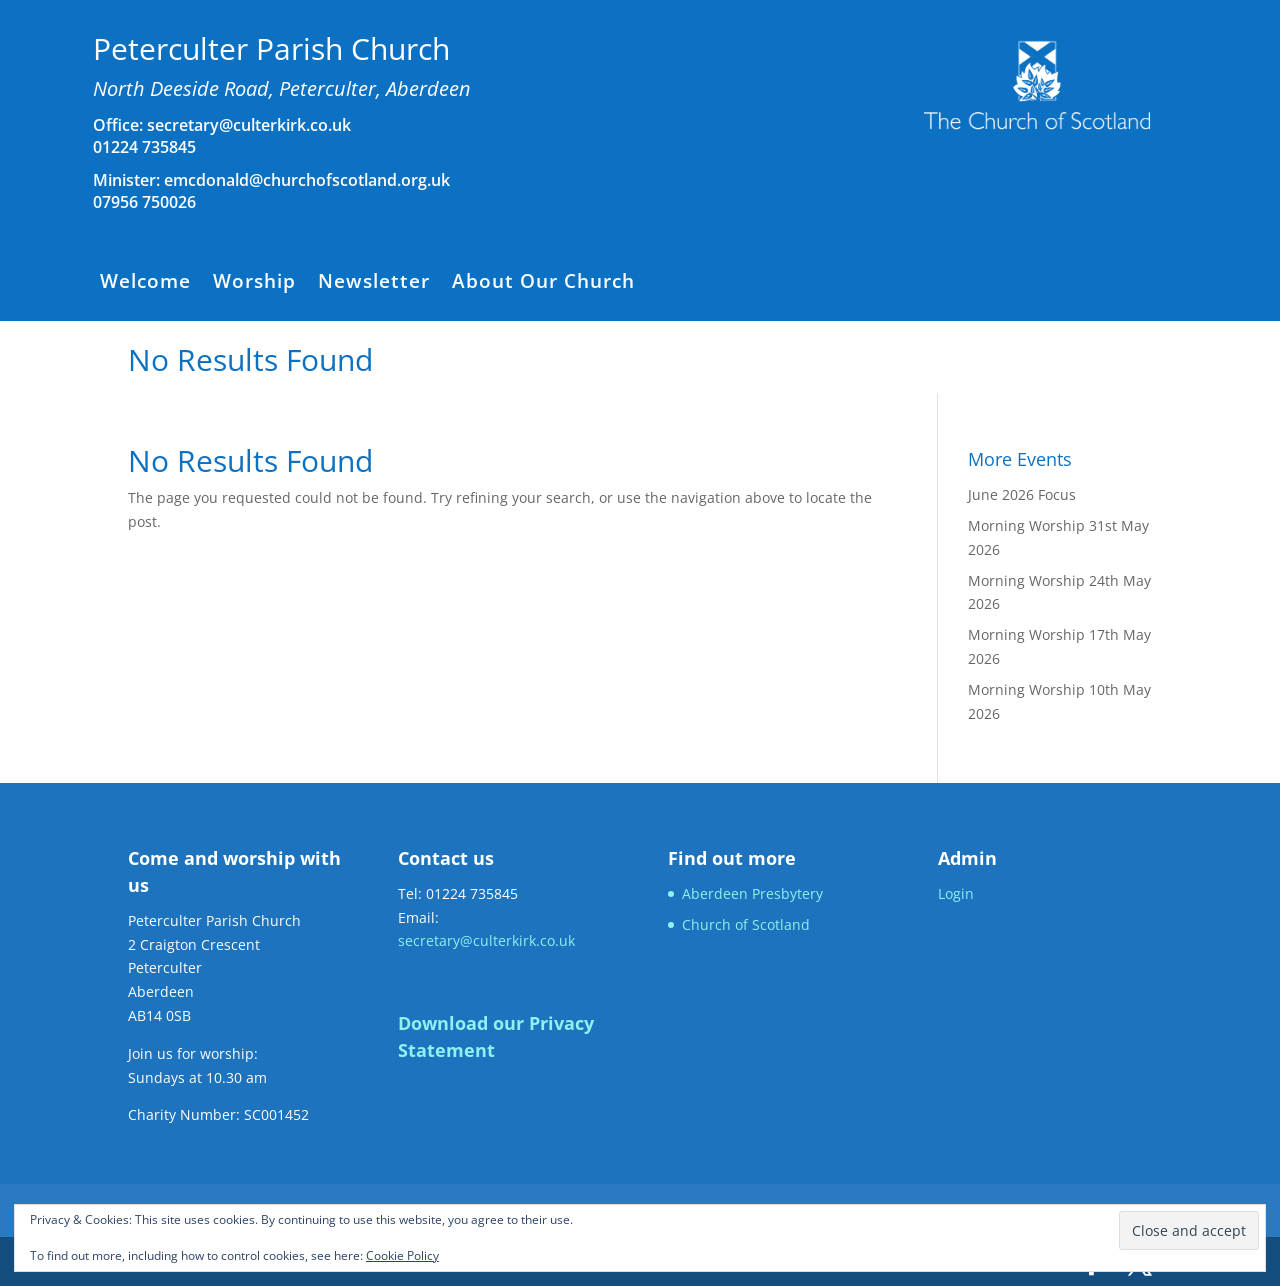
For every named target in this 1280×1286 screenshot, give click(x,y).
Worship (254, 284)
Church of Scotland (746, 924)
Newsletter (374, 284)
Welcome (145, 284)
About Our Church (543, 284)
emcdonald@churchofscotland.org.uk (307, 180)
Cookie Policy (402, 1255)
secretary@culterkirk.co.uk (247, 125)
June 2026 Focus (1022, 494)
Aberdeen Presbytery (752, 893)
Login (956, 893)
